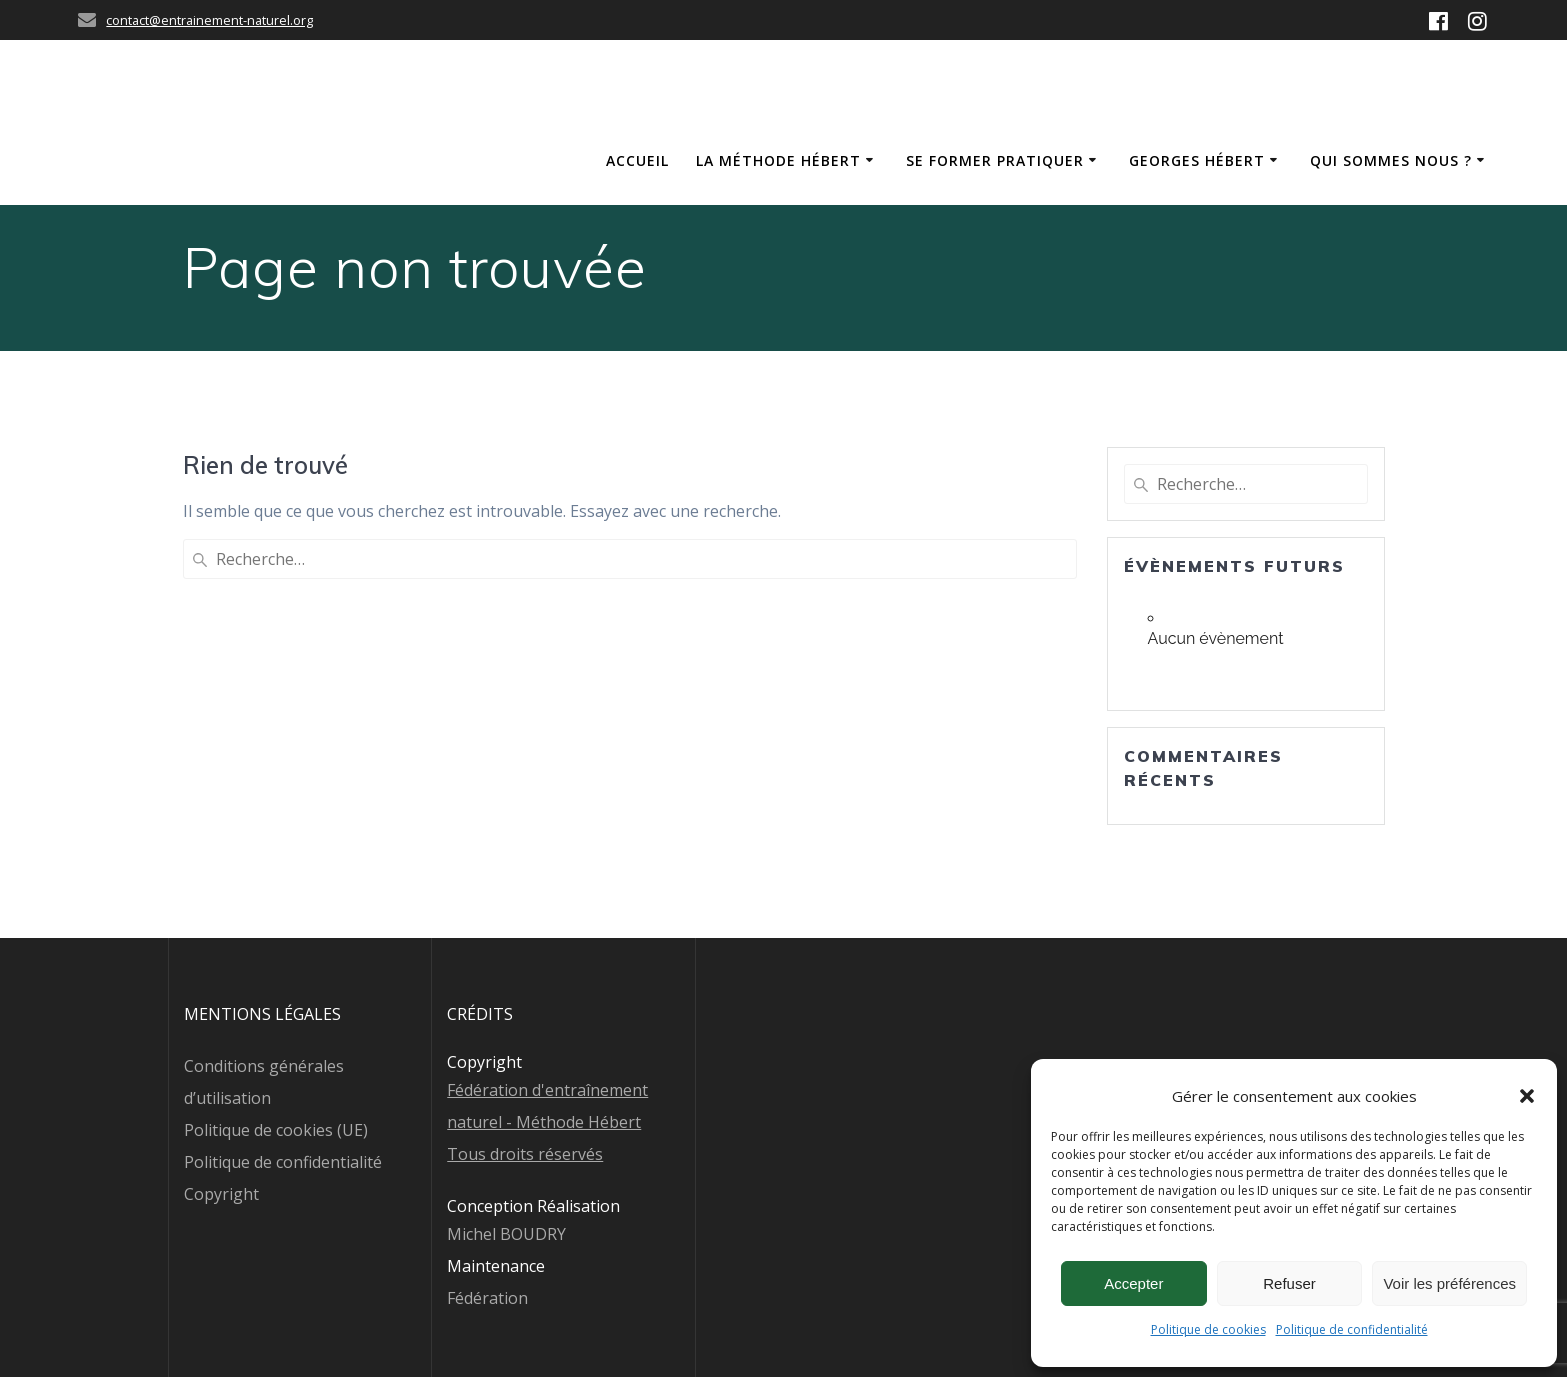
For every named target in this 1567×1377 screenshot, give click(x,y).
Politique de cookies (1208, 1329)
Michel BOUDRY (506, 1234)
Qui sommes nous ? (1391, 160)
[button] (1527, 1096)
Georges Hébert (1197, 160)
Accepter (1133, 1283)
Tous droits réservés (525, 1154)
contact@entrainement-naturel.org (209, 20)
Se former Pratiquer (995, 160)
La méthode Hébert (778, 160)
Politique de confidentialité (1352, 1329)
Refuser (1289, 1283)
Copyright (221, 1194)
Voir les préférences (1449, 1283)
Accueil (637, 160)
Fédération (487, 1298)
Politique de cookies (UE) (276, 1130)
